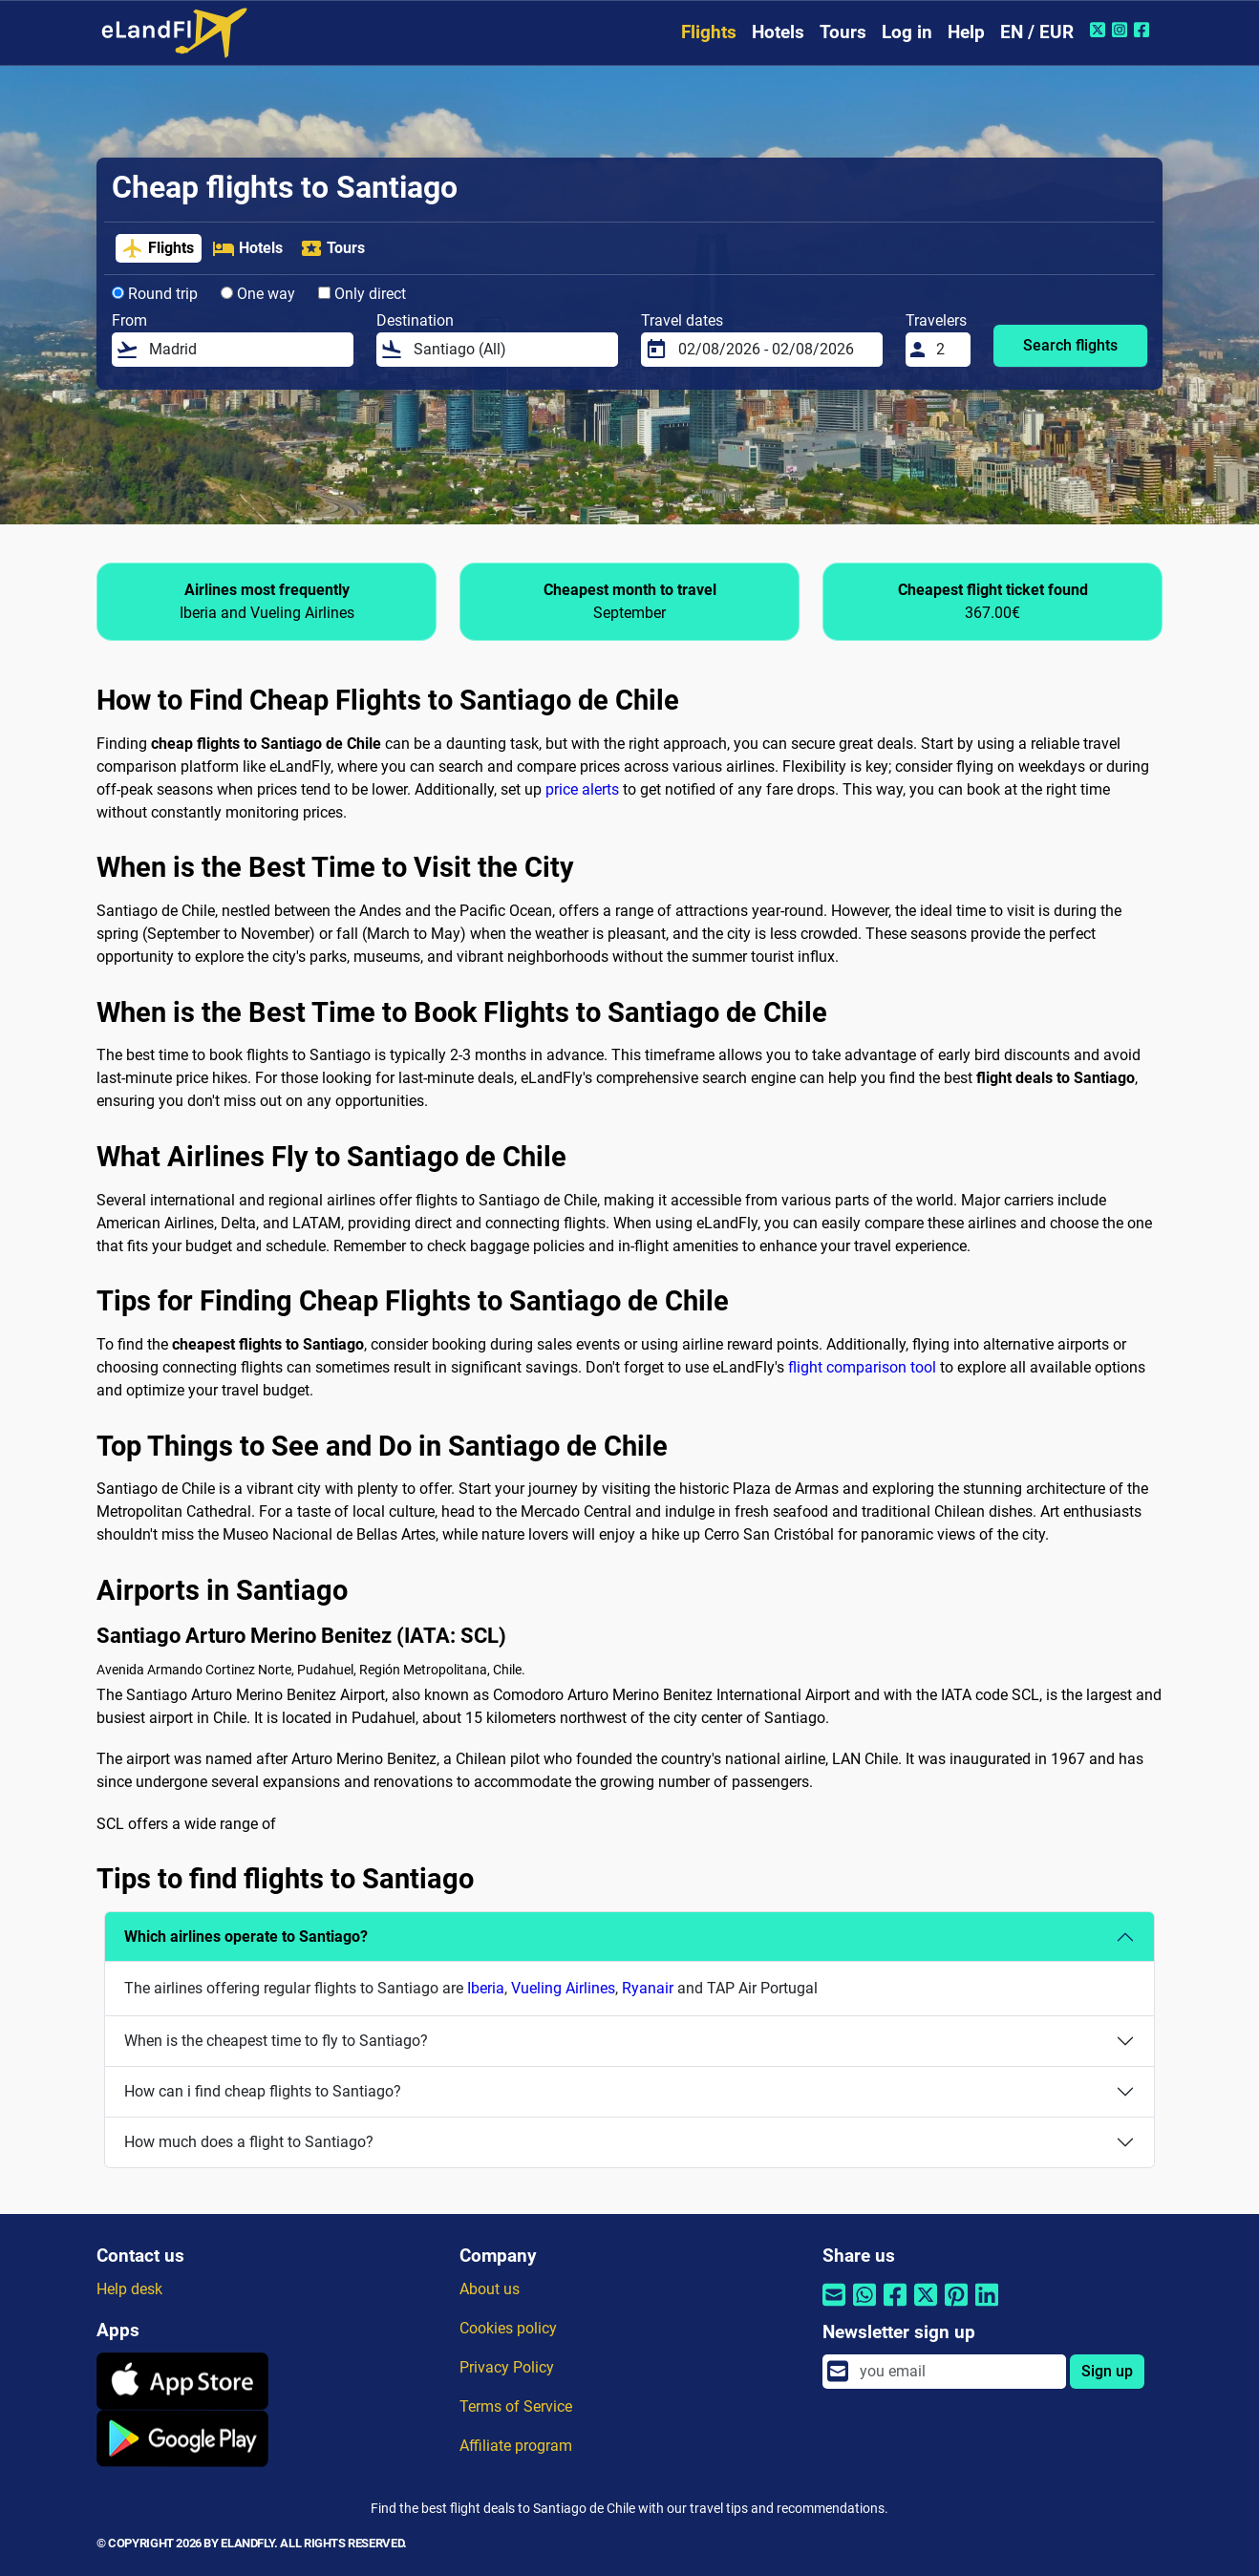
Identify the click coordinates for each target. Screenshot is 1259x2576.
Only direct (362, 294)
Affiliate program (515, 2446)
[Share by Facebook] (895, 2307)
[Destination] (510, 349)
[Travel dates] (775, 349)
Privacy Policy (506, 2367)
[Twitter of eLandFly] (1100, 29)
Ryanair (647, 1988)
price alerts (582, 789)
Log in (907, 32)
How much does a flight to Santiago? (248, 2142)
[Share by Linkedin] (986, 2307)
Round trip (155, 294)
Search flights (1070, 345)
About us (489, 2289)
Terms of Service (515, 2406)
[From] (245, 349)
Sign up (1107, 2371)
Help (966, 32)
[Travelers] (948, 349)
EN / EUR (1037, 32)
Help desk (129, 2289)
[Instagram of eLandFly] (1122, 29)
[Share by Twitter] (925, 2307)
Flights (708, 32)
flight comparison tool (862, 1367)
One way (258, 294)
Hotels (778, 32)
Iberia (485, 1988)
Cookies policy (508, 2328)
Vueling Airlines (563, 1988)
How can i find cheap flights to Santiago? (262, 2091)
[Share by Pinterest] (956, 2307)
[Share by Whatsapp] (864, 2307)
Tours (843, 32)
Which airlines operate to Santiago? (246, 1936)
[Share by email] (833, 2307)
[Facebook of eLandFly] (1144, 29)
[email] (957, 2371)
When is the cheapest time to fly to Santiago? (276, 2041)
